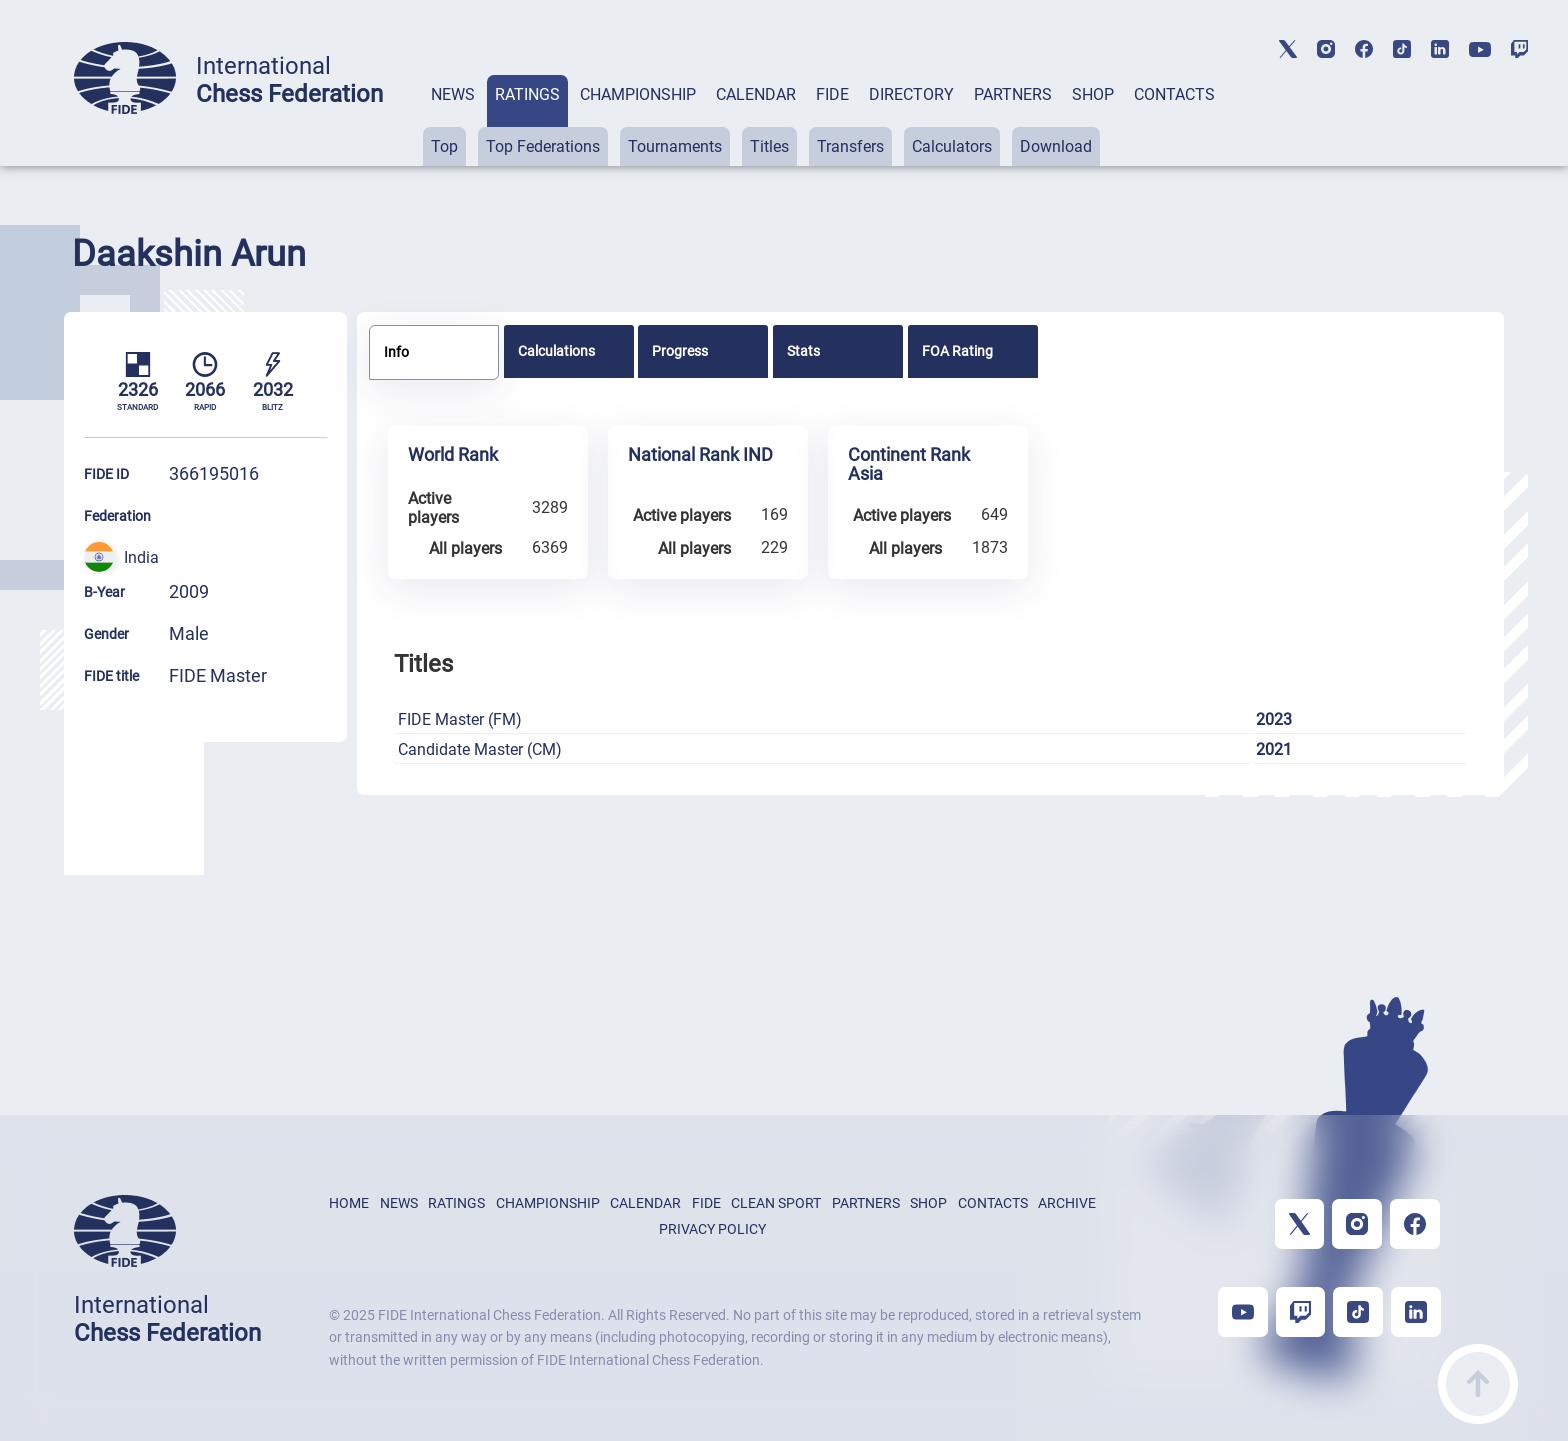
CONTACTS (1174, 94)
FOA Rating (957, 351)
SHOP (1093, 94)
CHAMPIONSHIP (638, 94)
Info (396, 352)
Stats (803, 351)
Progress (680, 351)
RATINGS (527, 94)
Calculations (556, 351)
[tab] (453, 120)
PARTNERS (1013, 94)
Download (1056, 146)
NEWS (453, 94)
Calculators (952, 146)
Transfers (850, 146)
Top (444, 146)
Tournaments (675, 146)
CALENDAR (756, 94)
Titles (769, 146)
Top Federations (543, 146)
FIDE (832, 94)
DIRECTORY (911, 94)
